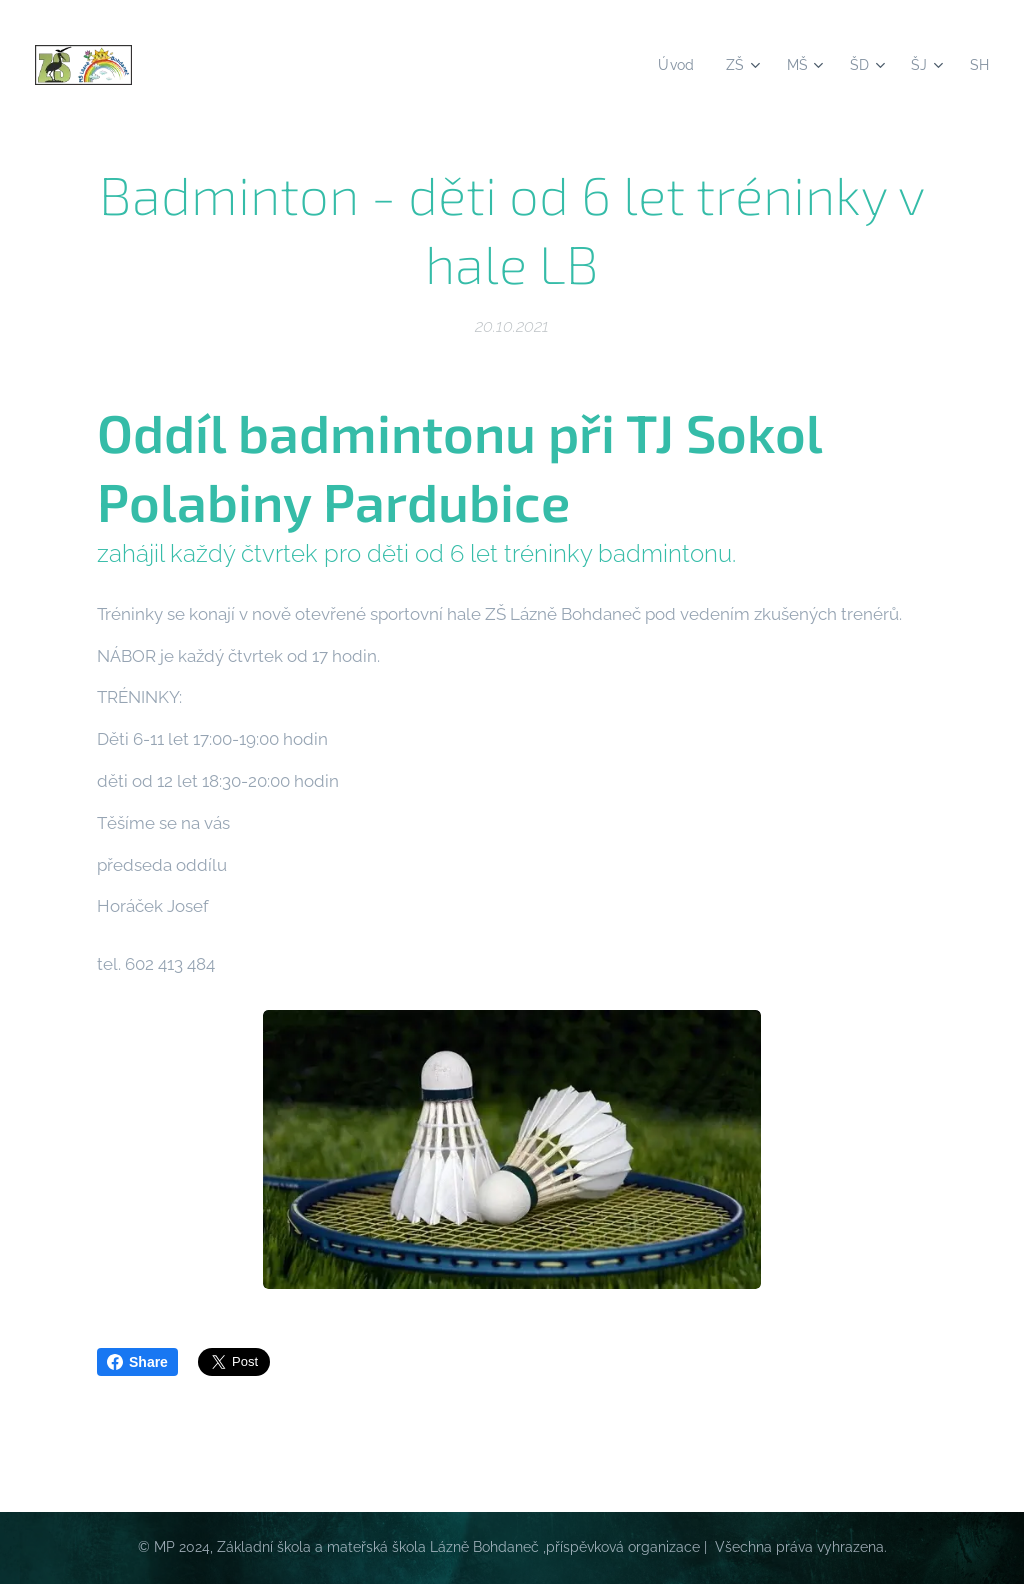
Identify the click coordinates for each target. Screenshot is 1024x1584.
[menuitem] (673, 65)
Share (137, 1362)
